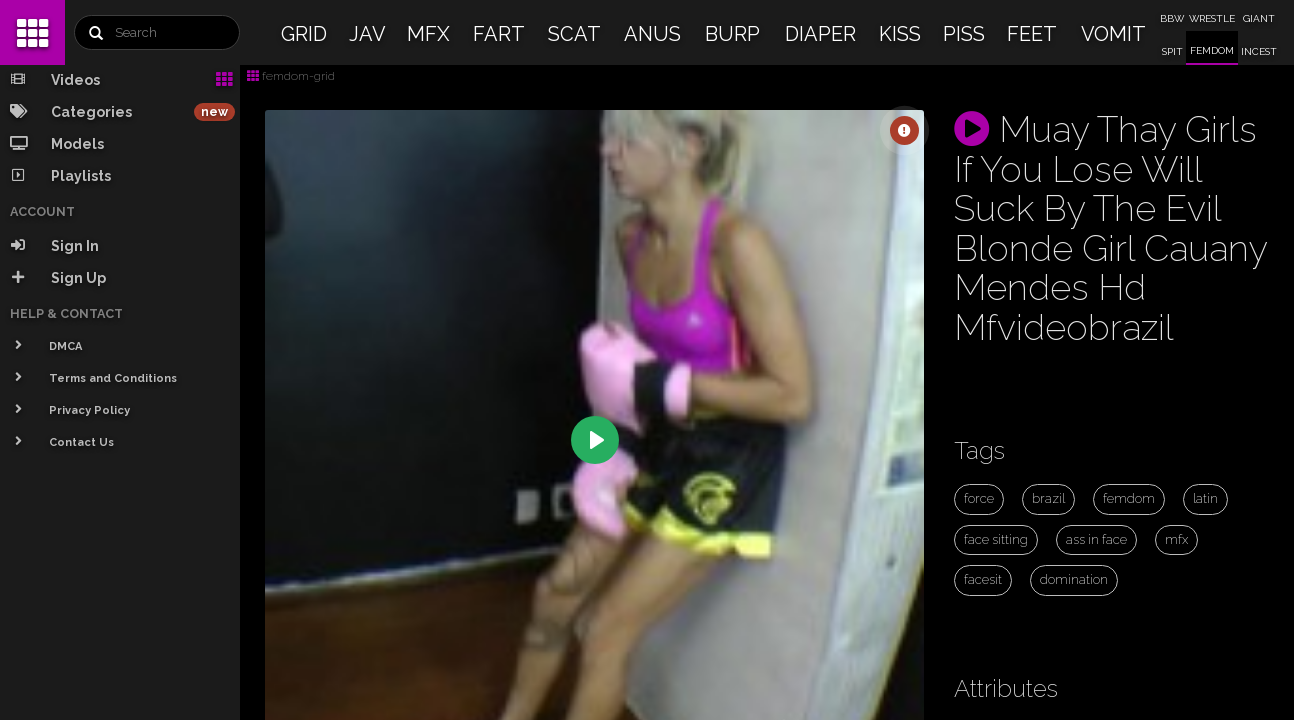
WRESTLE (1212, 18)
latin (1205, 498)
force (979, 498)
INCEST (1259, 51)
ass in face (1096, 539)
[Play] (595, 440)
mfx (1176, 539)
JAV (367, 34)
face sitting (996, 539)
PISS (964, 34)
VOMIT (1113, 34)
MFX (428, 34)
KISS (900, 34)
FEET (1032, 34)
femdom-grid (291, 76)
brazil (1048, 498)
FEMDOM (1212, 50)
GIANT (1259, 18)
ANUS (652, 34)
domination (1074, 579)
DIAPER (820, 34)
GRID (304, 34)
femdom (1129, 498)
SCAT (574, 34)
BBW (1172, 18)
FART (499, 34)
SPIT (1172, 51)
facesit (983, 579)
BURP (732, 34)
